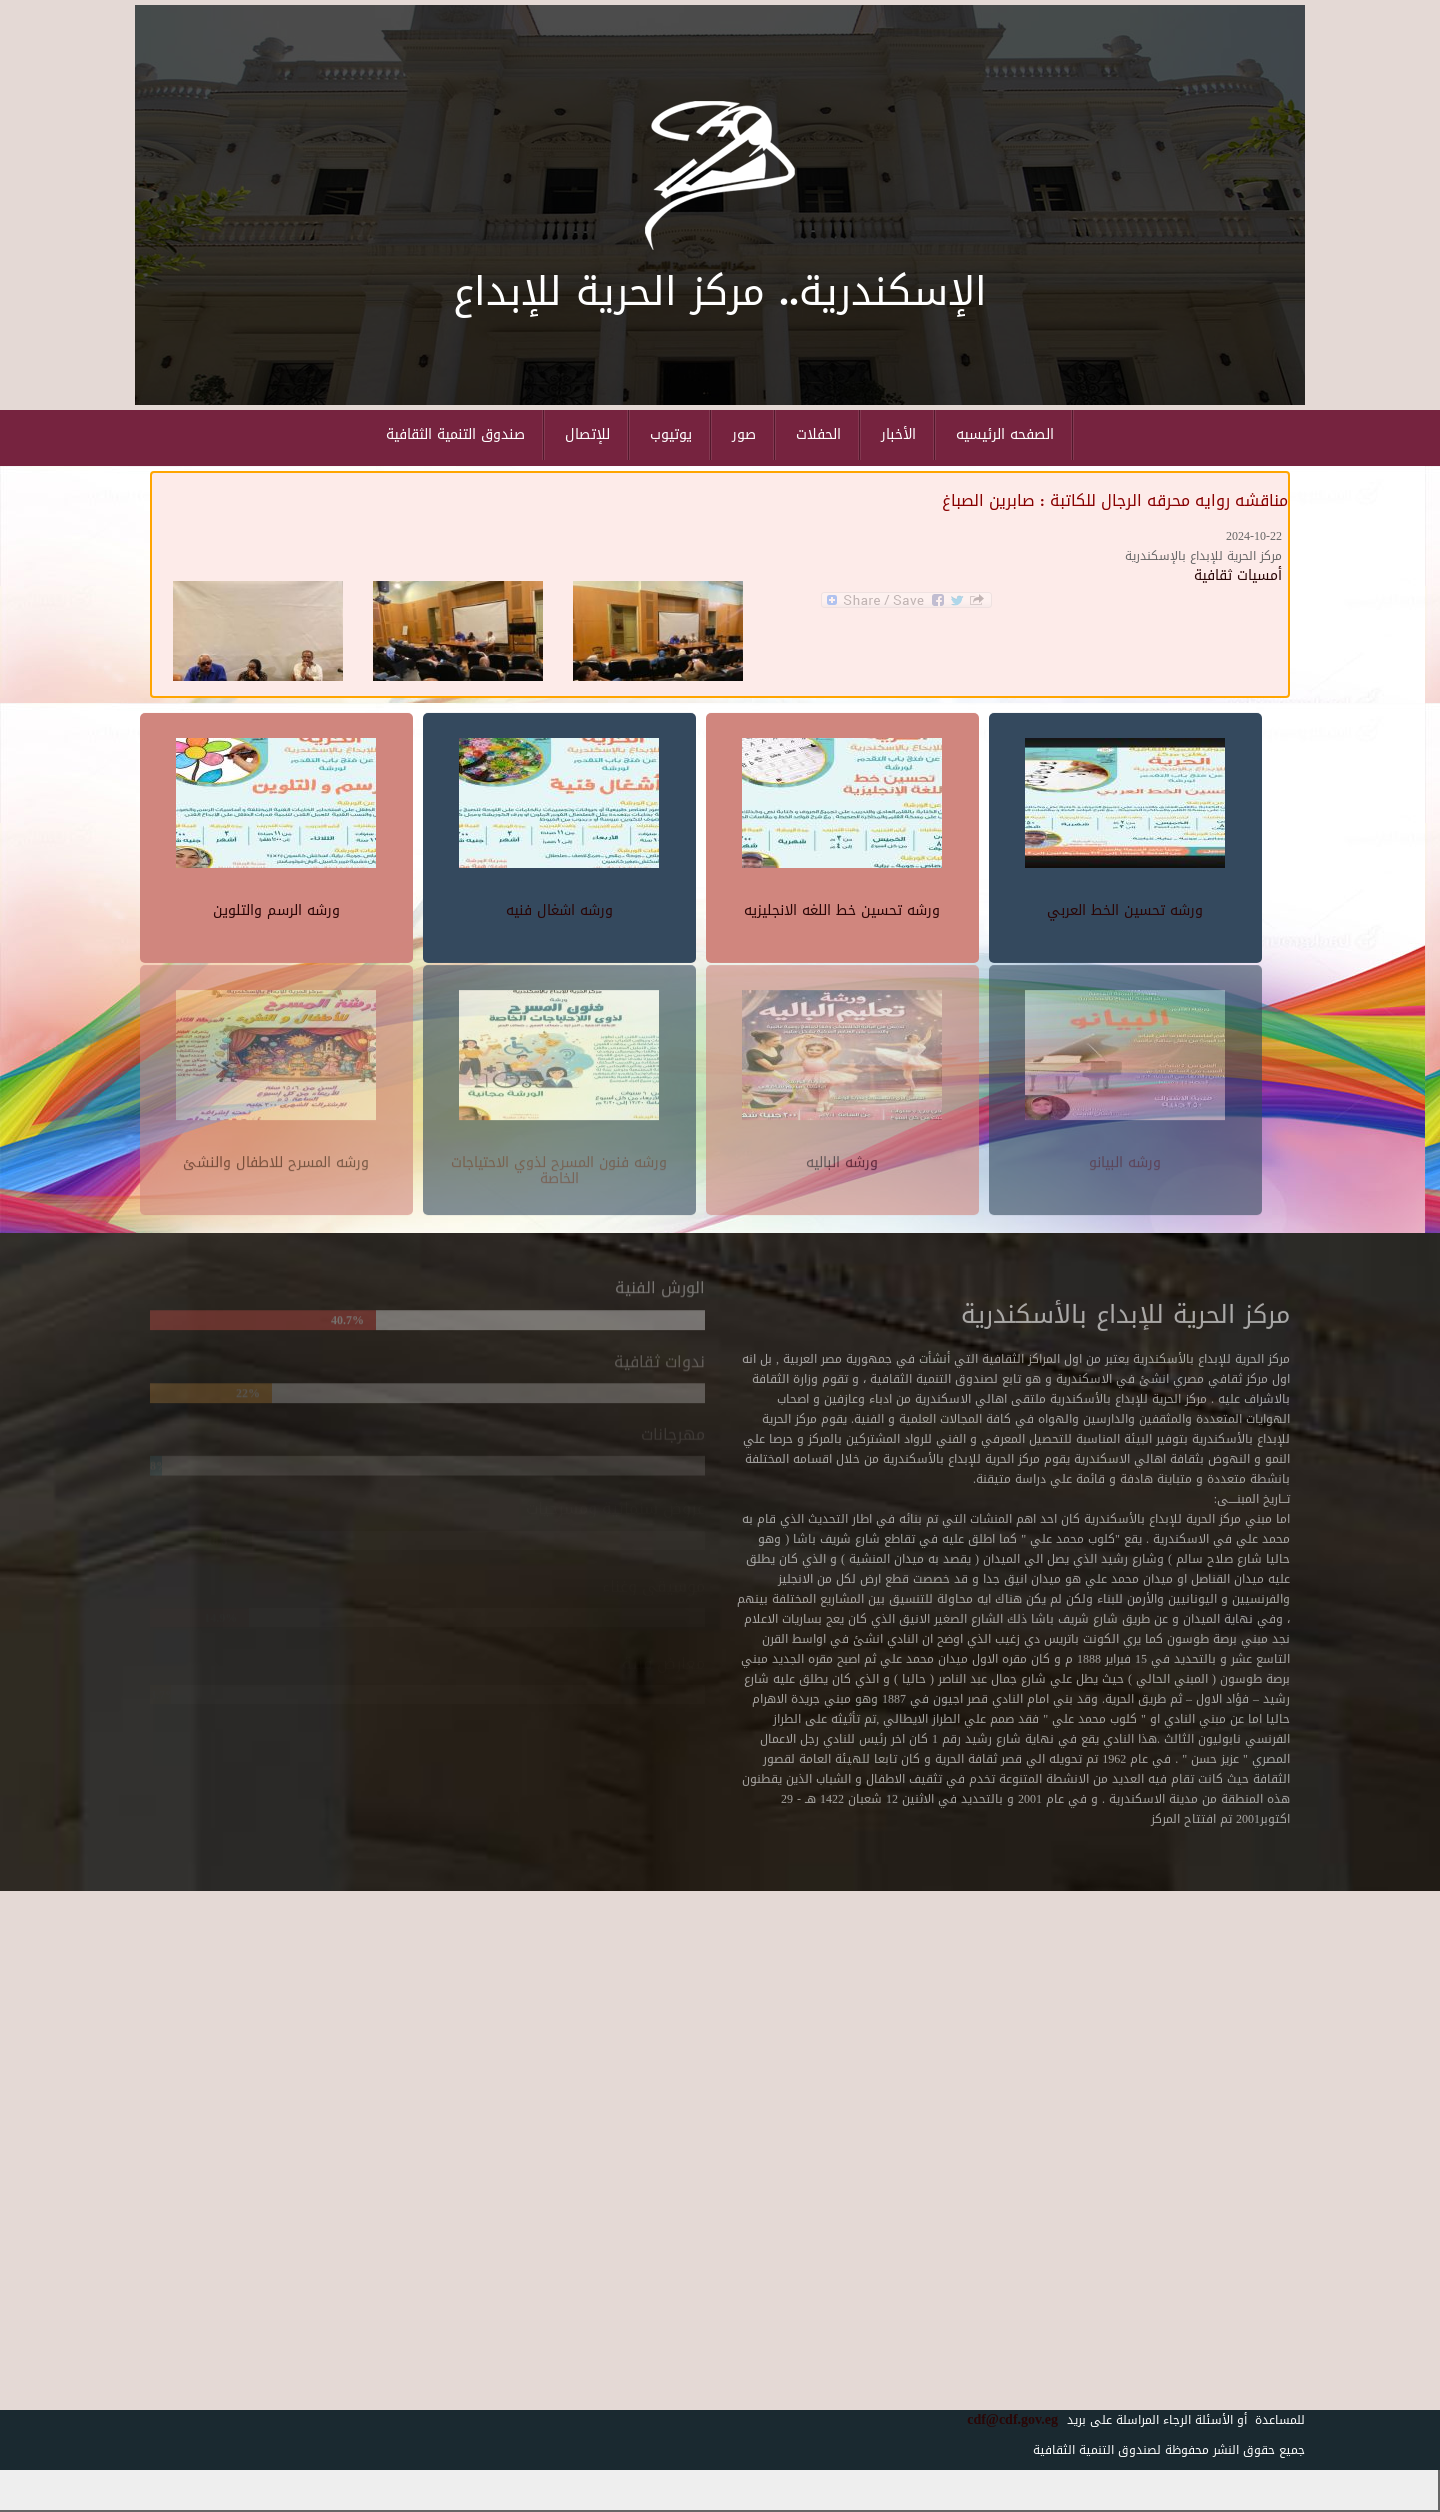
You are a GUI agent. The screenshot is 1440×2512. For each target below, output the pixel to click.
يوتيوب (671, 434)
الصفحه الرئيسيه (1005, 434)
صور (744, 434)
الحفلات (818, 434)
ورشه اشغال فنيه (559, 907)
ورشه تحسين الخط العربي (1125, 907)
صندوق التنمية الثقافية (455, 434)
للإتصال (587, 434)
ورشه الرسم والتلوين (276, 907)
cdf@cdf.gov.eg (1005, 2419)
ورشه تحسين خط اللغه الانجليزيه (842, 907)
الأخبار (898, 434)
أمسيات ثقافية (1238, 575)
